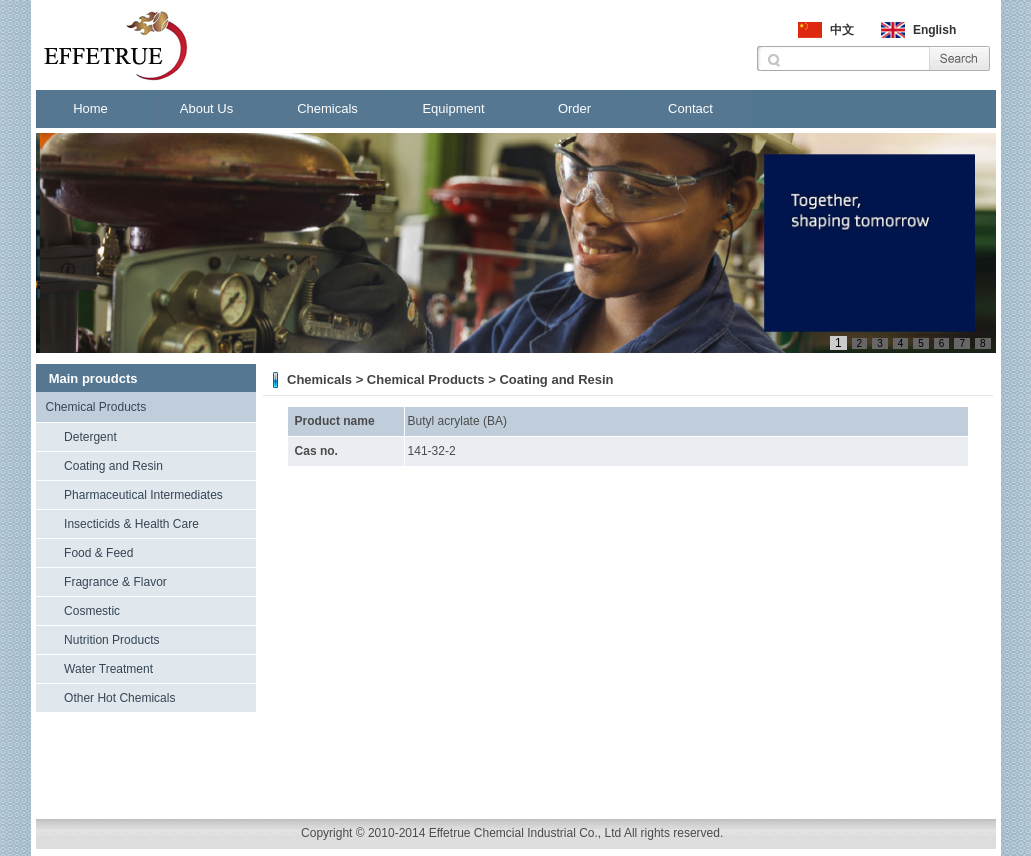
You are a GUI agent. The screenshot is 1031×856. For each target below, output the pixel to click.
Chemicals (327, 108)
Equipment (453, 108)
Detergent (90, 437)
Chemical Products (96, 407)
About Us (206, 108)
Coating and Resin (113, 466)
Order (574, 108)
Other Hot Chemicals (119, 698)
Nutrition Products (111, 640)
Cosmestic (92, 611)
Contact (690, 108)
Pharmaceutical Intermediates (143, 495)
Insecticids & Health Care (131, 524)
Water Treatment (108, 669)
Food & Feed (98, 553)
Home (90, 108)
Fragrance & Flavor (115, 582)
